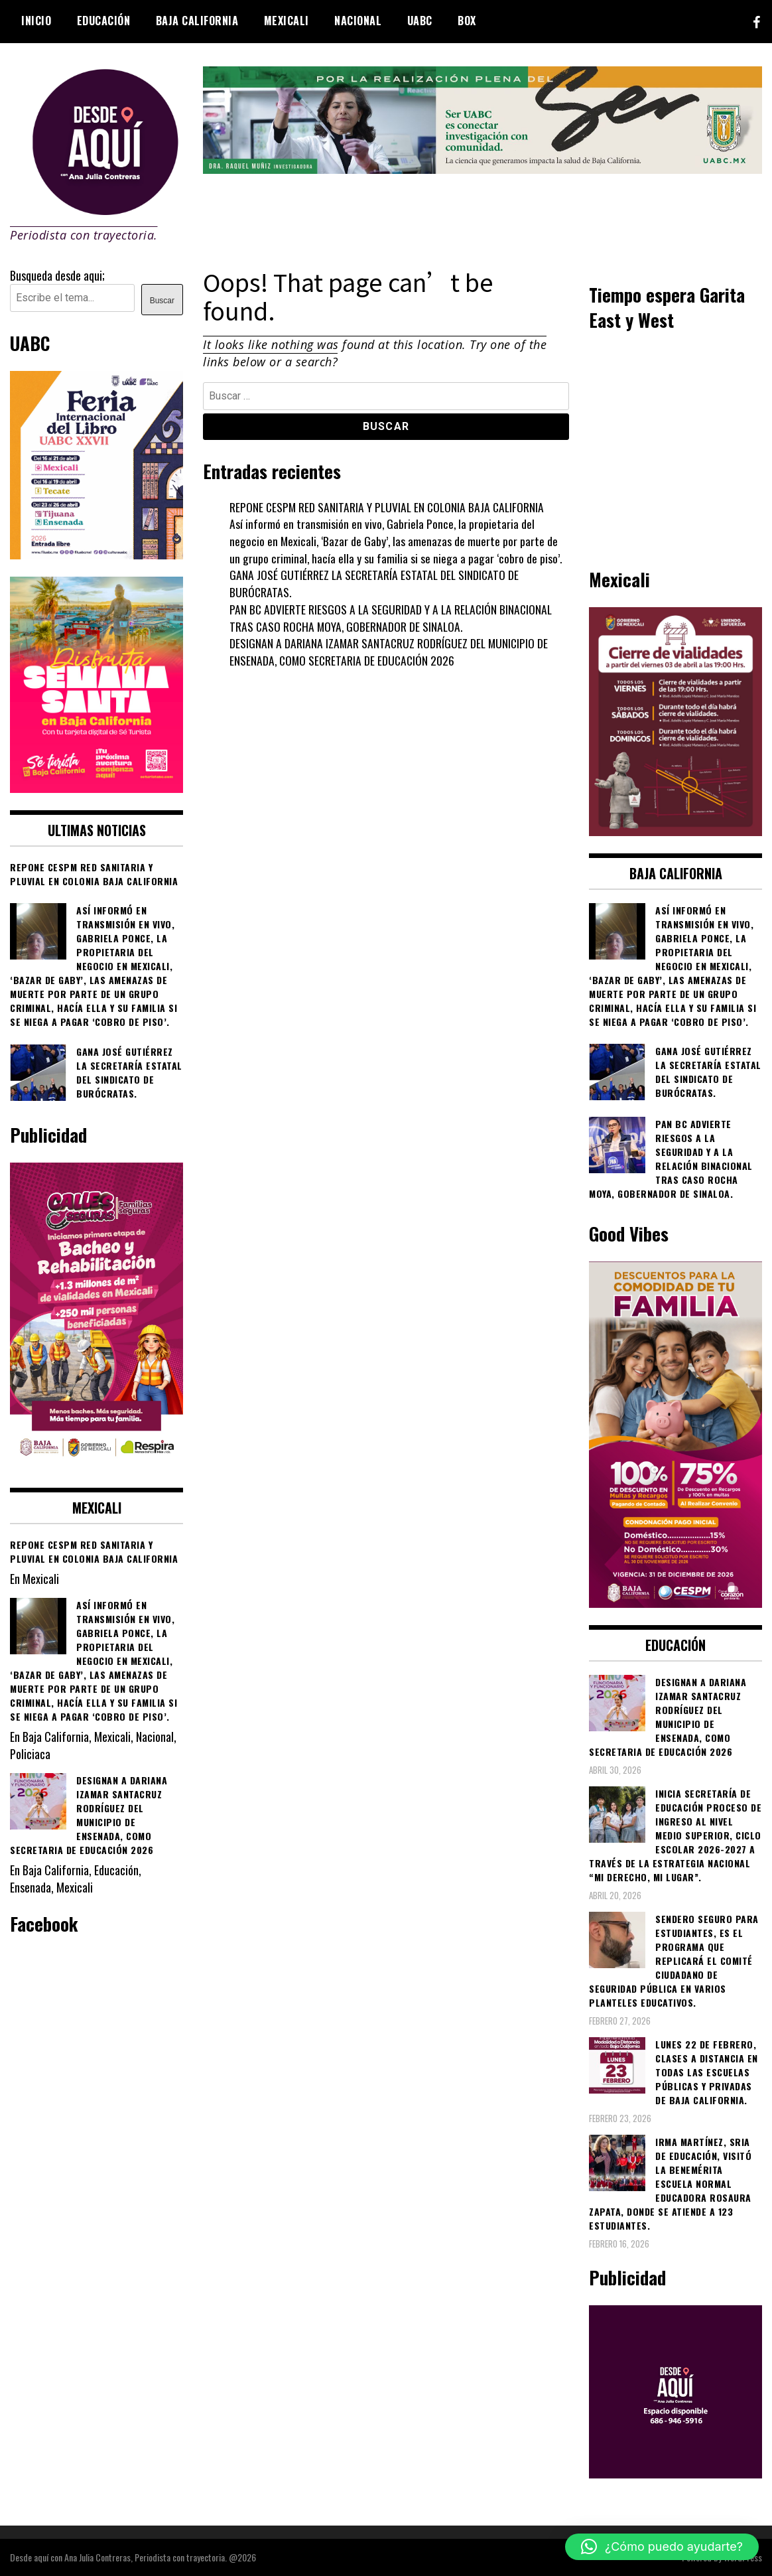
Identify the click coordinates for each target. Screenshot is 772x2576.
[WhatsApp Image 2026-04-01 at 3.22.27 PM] (96, 787)
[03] (675, 2473)
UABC (419, 21)
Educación (104, 21)
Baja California (197, 21)
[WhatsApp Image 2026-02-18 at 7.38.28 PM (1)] (96, 1465)
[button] (662, 2547)
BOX (467, 21)
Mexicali (286, 21)
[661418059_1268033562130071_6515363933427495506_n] (675, 830)
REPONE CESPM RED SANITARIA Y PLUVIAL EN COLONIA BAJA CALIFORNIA (389, 507)
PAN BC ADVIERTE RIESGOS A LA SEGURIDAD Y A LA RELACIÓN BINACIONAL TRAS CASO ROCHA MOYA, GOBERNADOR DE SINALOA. (392, 618)
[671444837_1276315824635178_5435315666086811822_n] (96, 554)
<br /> (675, 447)
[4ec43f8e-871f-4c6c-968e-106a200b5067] (482, 168)
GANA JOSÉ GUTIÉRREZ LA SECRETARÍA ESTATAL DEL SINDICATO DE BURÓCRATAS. (375, 583)
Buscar (162, 300)
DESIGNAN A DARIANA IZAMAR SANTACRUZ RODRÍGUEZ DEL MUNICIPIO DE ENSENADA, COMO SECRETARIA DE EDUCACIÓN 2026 (390, 651)
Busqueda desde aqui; (57, 275)
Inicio (36, 21)
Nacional (357, 21)
